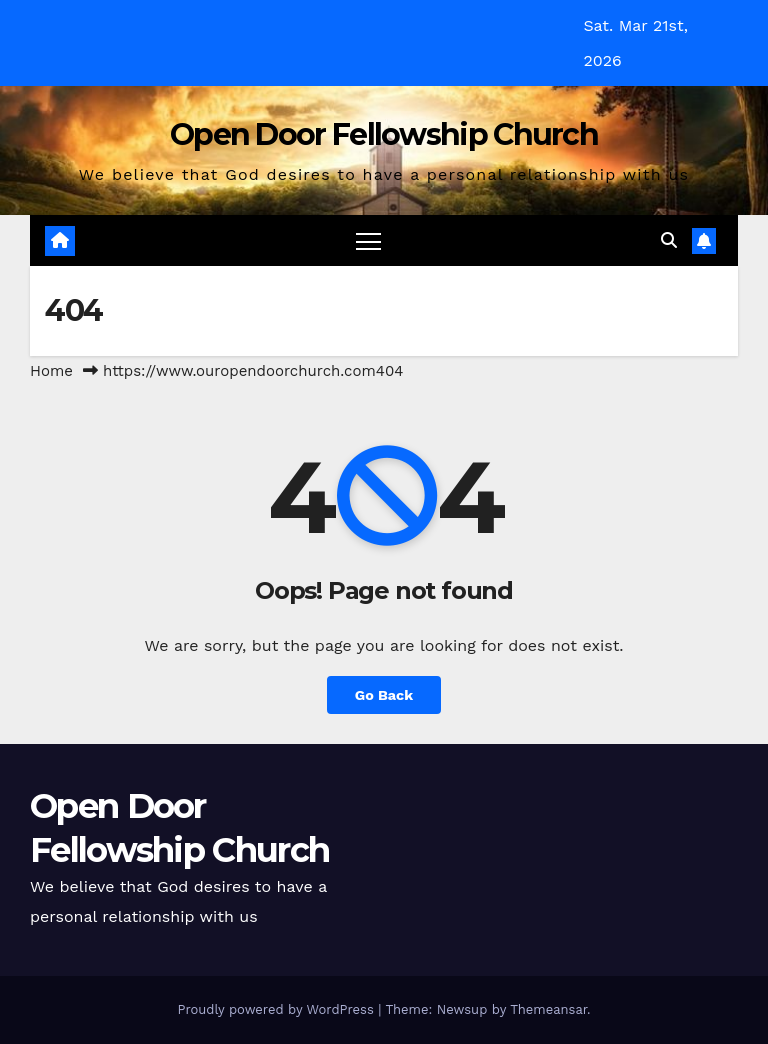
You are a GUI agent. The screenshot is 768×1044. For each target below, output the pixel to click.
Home (51, 371)
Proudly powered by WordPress (277, 1009)
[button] (669, 240)
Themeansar (548, 1009)
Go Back (384, 695)
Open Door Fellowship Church (384, 134)
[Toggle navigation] (368, 240)
